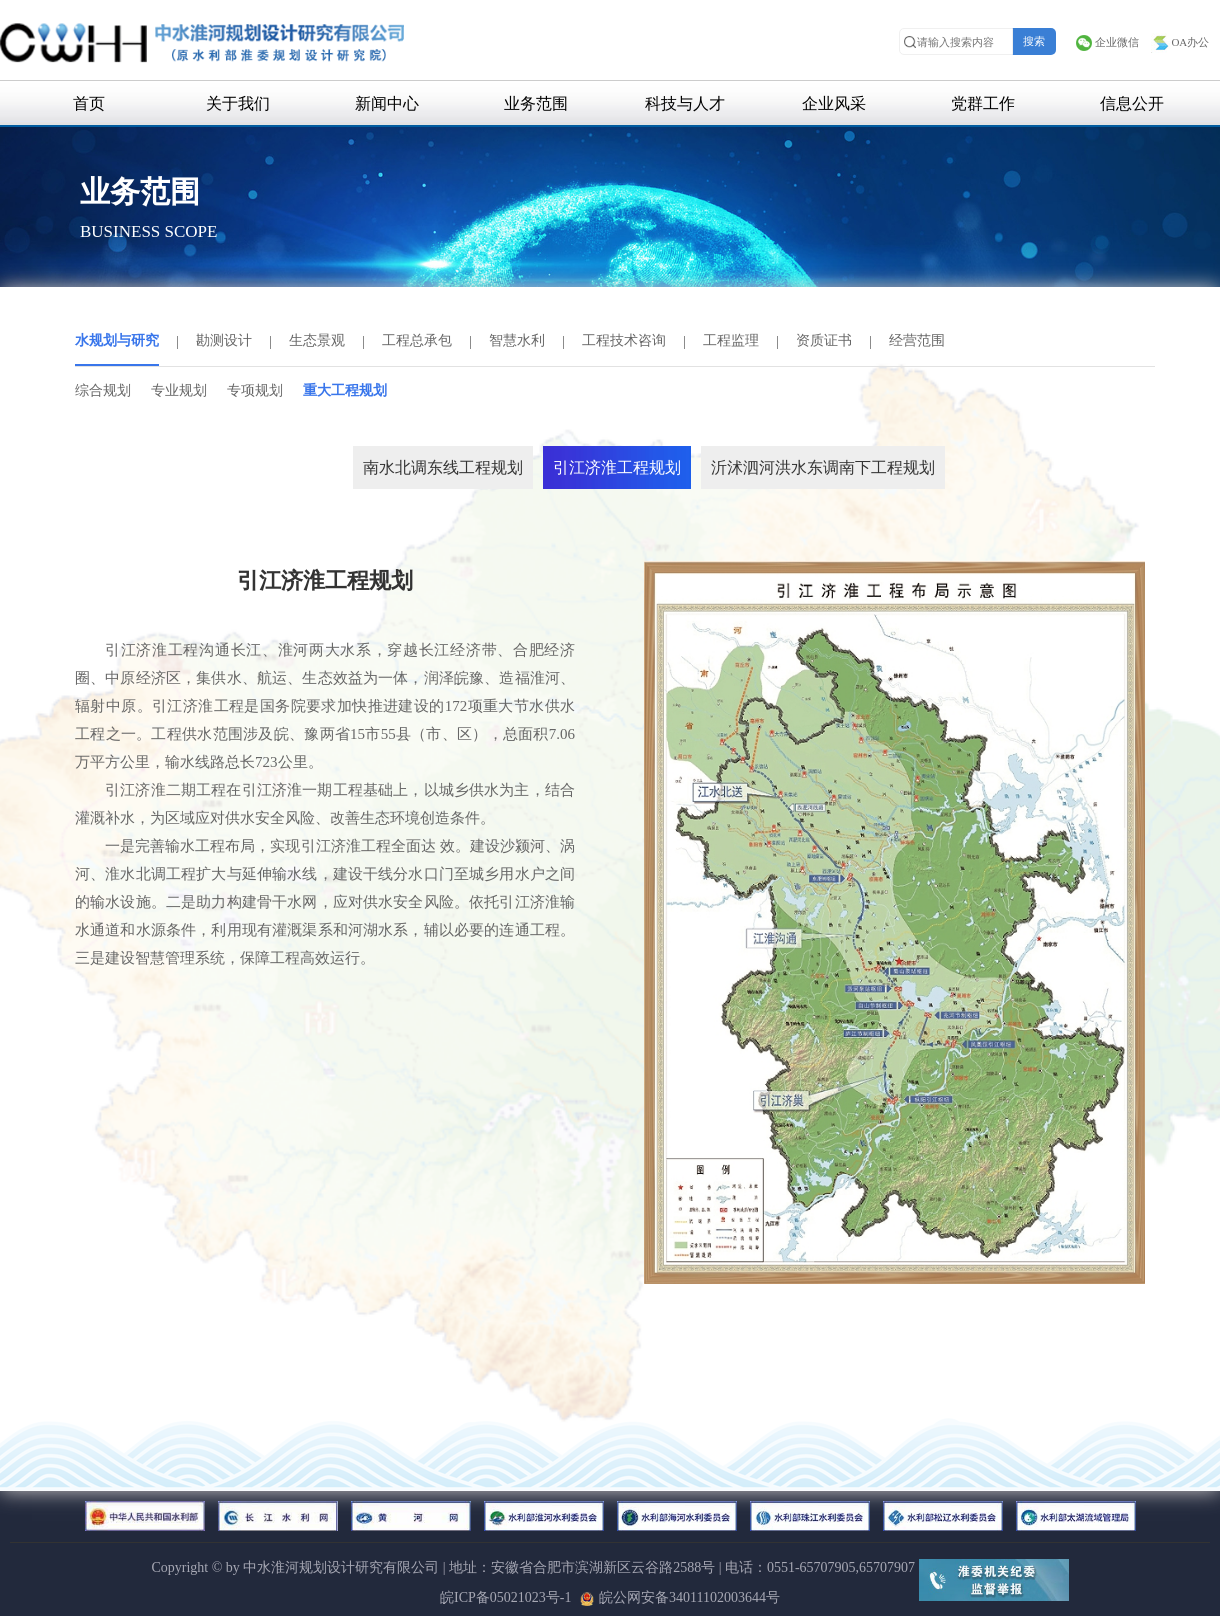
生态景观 (317, 340)
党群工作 (983, 103)
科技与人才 (685, 103)
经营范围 (917, 340)
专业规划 (179, 390)
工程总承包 (417, 340)
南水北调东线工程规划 (443, 467)
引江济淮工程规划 (617, 467)
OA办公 (1180, 42)
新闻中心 (387, 103)
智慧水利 (517, 340)
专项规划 (255, 390)
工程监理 (731, 340)
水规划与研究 (117, 340)
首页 (89, 103)
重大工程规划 (345, 390)
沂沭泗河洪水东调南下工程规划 (823, 467)
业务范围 (536, 103)
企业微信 (1107, 42)
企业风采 (834, 103)
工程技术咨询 (624, 340)
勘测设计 (224, 340)
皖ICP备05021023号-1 (505, 1597)
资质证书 (824, 340)
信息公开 (1132, 103)
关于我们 (238, 103)
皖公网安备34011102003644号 (680, 1597)
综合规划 (103, 390)
